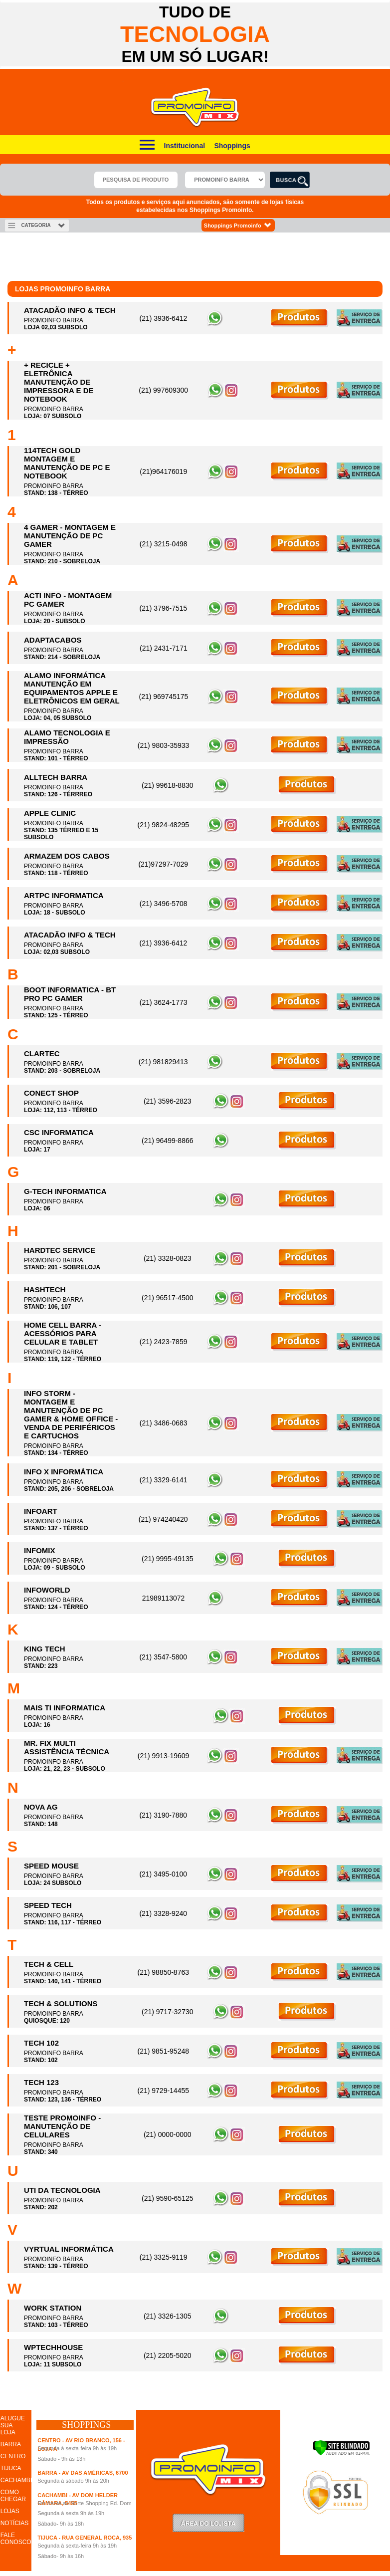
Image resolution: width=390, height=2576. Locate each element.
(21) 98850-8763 (163, 1972)
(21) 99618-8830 (168, 785)
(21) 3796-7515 (164, 608)
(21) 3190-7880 (163, 1815)
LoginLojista (208, 2523)
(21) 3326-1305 (168, 2316)
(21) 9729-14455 (163, 2091)
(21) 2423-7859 (164, 1342)
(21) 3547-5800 (163, 1657)
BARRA (10, 2444)
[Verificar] (341, 2453)
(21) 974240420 (163, 1519)
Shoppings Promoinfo (238, 225)
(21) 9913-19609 (164, 1756)
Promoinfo (195, 107)
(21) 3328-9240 (163, 1913)
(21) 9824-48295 (163, 825)
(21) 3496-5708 (164, 904)
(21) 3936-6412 (164, 318)
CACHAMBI (16, 2480)
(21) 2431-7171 (164, 648)
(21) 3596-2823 (168, 1101)
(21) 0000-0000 (168, 2134)
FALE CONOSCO (15, 2539)
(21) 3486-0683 (164, 1423)
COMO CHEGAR (13, 2496)
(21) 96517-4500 (168, 1298)
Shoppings (232, 146)
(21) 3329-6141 (164, 1480)
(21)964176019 (163, 471)
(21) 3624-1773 (164, 1002)
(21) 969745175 (163, 697)
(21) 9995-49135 (168, 1559)
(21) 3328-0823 (168, 1258)
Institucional (184, 146)
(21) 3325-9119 (164, 2257)
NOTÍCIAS (14, 2523)
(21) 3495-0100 (163, 1874)
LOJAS (9, 2511)
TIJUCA (10, 2468)
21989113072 (163, 1598)
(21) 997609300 (163, 390)
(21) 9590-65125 (168, 2198)
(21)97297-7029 (163, 864)
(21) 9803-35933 (164, 745)
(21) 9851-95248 (163, 2051)
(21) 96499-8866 (168, 1141)
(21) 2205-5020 (168, 2355)
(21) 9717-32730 (168, 2012)
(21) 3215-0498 (164, 544)
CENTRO (13, 2456)
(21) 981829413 (163, 1062)
